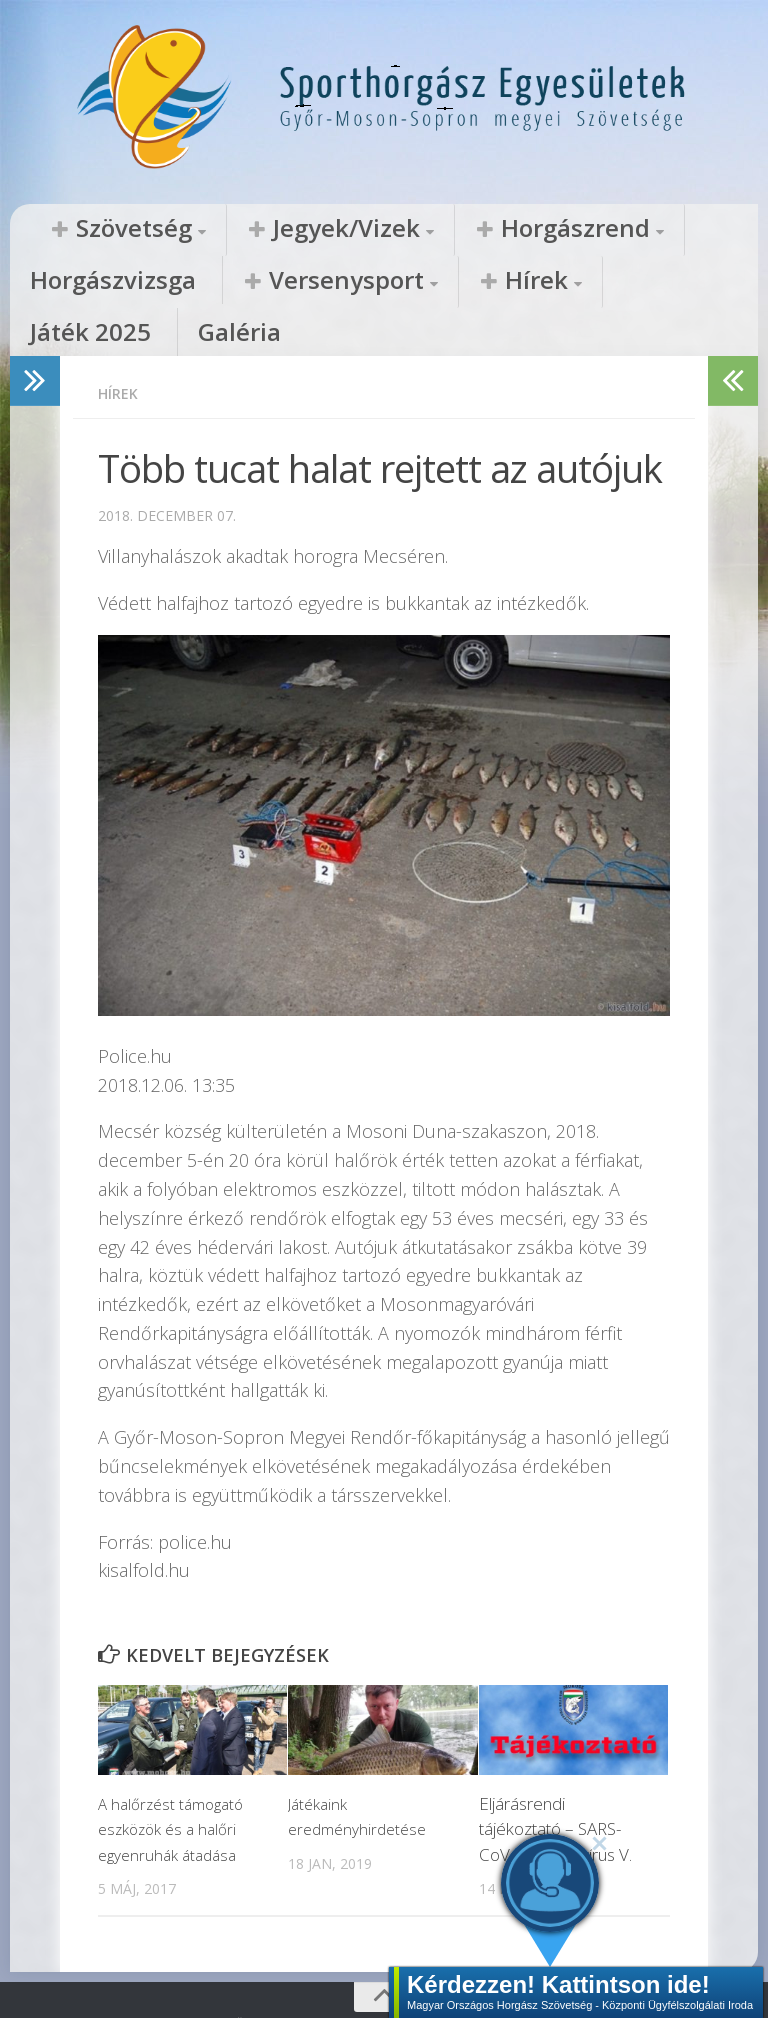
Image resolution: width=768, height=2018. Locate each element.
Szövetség (105, 229)
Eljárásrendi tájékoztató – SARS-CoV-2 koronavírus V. (555, 1782)
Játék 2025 (352, 282)
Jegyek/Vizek (263, 229)
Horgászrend (433, 229)
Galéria (455, 282)
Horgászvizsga (594, 229)
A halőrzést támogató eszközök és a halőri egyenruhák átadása (176, 1782)
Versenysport (100, 282)
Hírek (242, 282)
